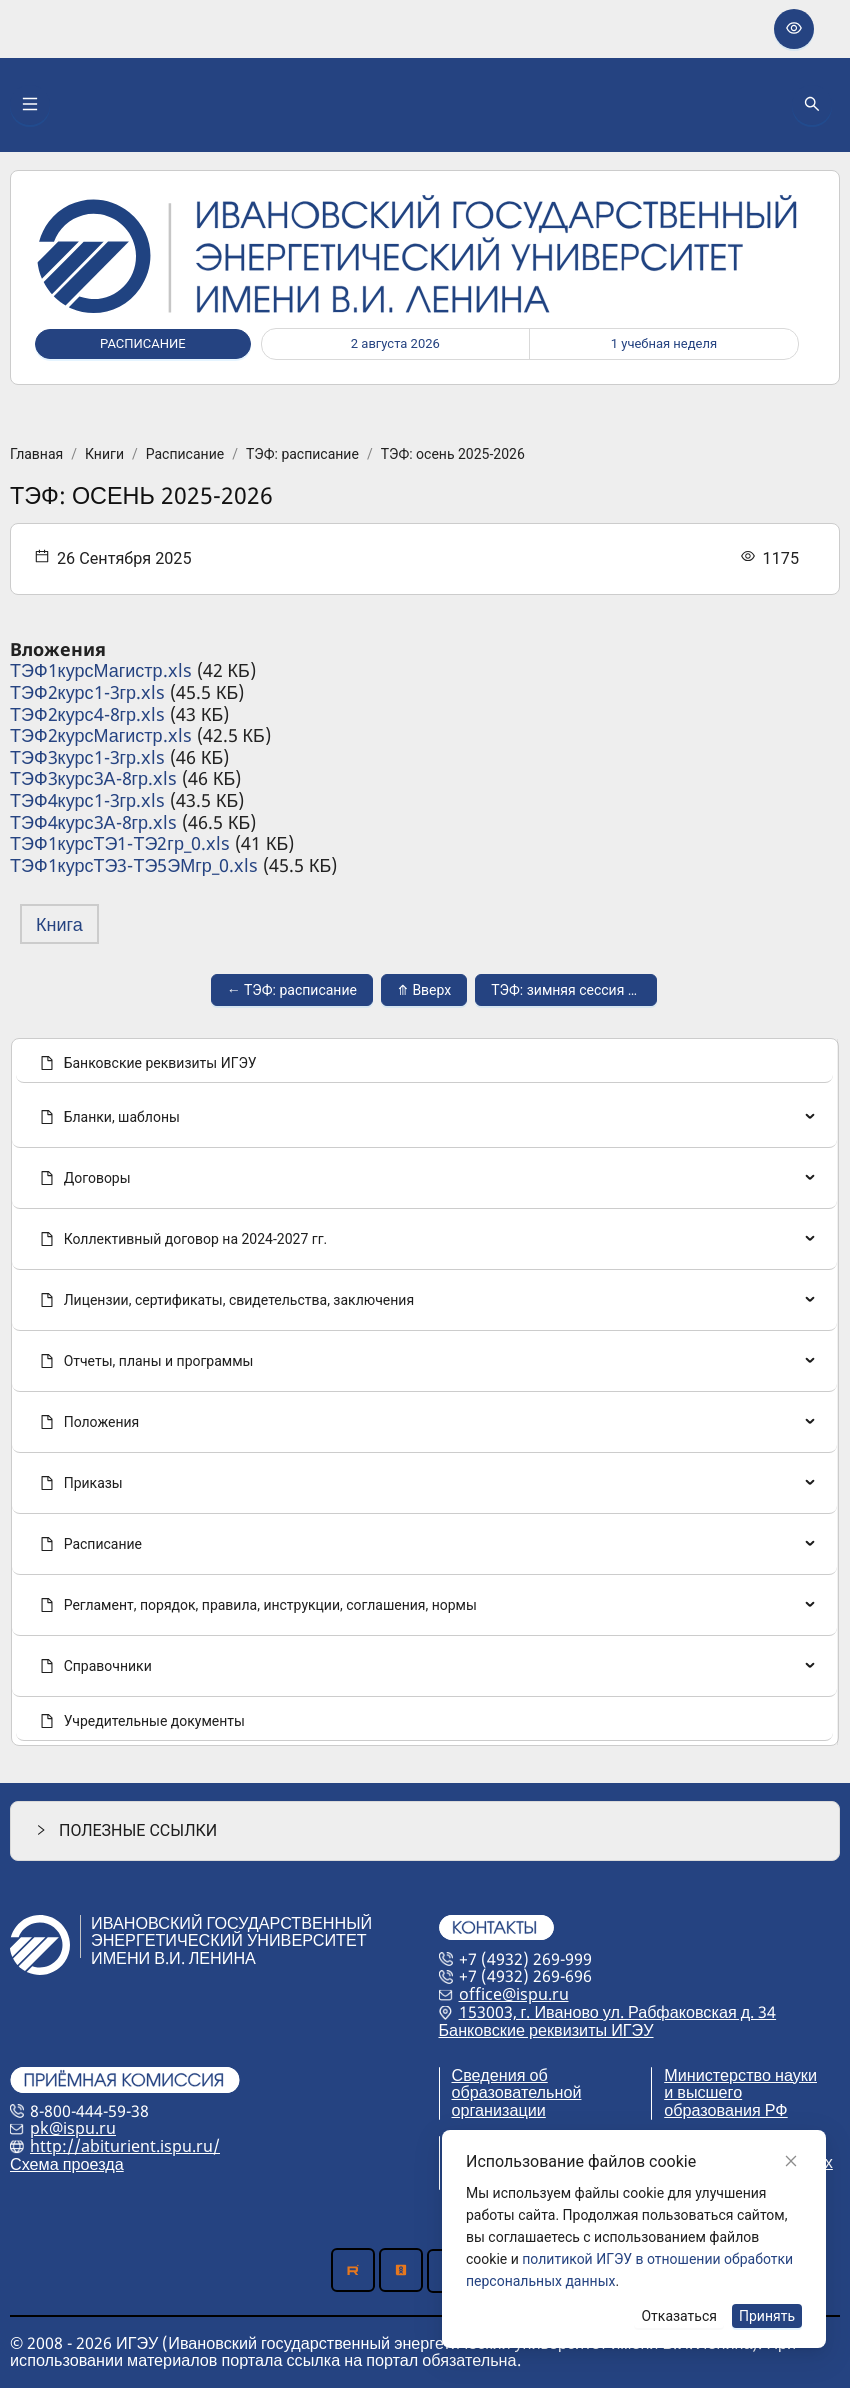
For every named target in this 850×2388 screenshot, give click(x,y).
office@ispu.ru (514, 1994)
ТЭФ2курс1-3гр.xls (87, 692)
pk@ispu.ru (73, 2128)
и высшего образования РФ (725, 2101)
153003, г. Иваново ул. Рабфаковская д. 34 (618, 2012)
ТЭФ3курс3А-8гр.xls (93, 778)
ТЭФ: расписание (302, 454)
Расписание (185, 454)
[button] (425, 1830)
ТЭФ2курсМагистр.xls (101, 735)
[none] (424, 1117)
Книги (104, 454)
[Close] (791, 2161)
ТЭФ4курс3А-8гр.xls (93, 822)
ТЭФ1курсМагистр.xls (101, 670)
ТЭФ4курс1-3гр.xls (87, 800)
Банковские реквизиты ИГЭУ (546, 2030)
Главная (36, 454)
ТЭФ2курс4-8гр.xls (87, 714)
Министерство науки (740, 2075)
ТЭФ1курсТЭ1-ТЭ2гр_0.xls (120, 843)
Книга (59, 924)
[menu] (425, 1392)
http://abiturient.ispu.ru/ (125, 2146)
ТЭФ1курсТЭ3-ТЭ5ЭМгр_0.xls (134, 865)
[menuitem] (424, 1063)
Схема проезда (67, 2164)
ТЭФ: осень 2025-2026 (453, 454)
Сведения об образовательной (517, 2084)
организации (499, 2110)
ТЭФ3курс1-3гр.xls (87, 757)
